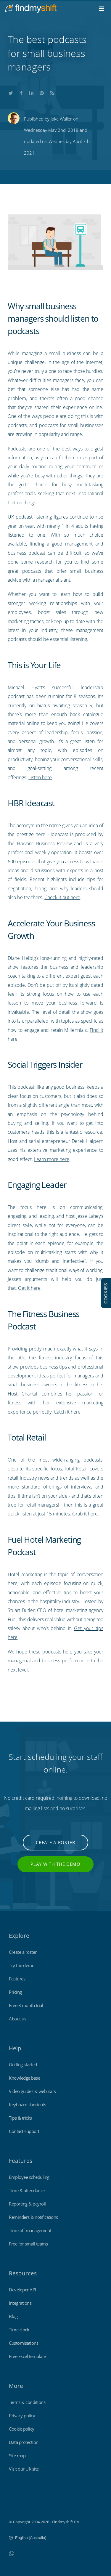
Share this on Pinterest (41, 92)
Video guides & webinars (32, 2091)
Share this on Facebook (21, 92)
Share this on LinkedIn (31, 92)
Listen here (40, 777)
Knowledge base (24, 2078)
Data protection (23, 2442)
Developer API (22, 2290)
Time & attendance (27, 2190)
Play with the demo (55, 1864)
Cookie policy (21, 2429)
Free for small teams (28, 2244)
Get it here (29, 1288)
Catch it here (67, 1412)
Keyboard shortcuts (27, 2104)
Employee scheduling (29, 2177)
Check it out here (62, 897)
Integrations (20, 2303)
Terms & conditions (27, 2402)
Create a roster (55, 1842)
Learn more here (51, 1159)
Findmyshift (19, 2505)
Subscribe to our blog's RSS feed (52, 92)
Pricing (15, 1992)
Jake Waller (61, 119)
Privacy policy (22, 2415)
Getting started (23, 2064)
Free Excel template (27, 2356)
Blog (13, 2316)
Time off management (30, 2230)
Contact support (24, 2131)
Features (17, 1979)
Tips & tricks (20, 2118)
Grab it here (85, 1513)
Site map (17, 2455)
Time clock (19, 2330)
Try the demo (21, 1965)
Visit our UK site (24, 2469)
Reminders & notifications (33, 2217)
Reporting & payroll (27, 2204)
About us (17, 2019)
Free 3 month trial (26, 2005)
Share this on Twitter (10, 92)
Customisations (23, 2343)
